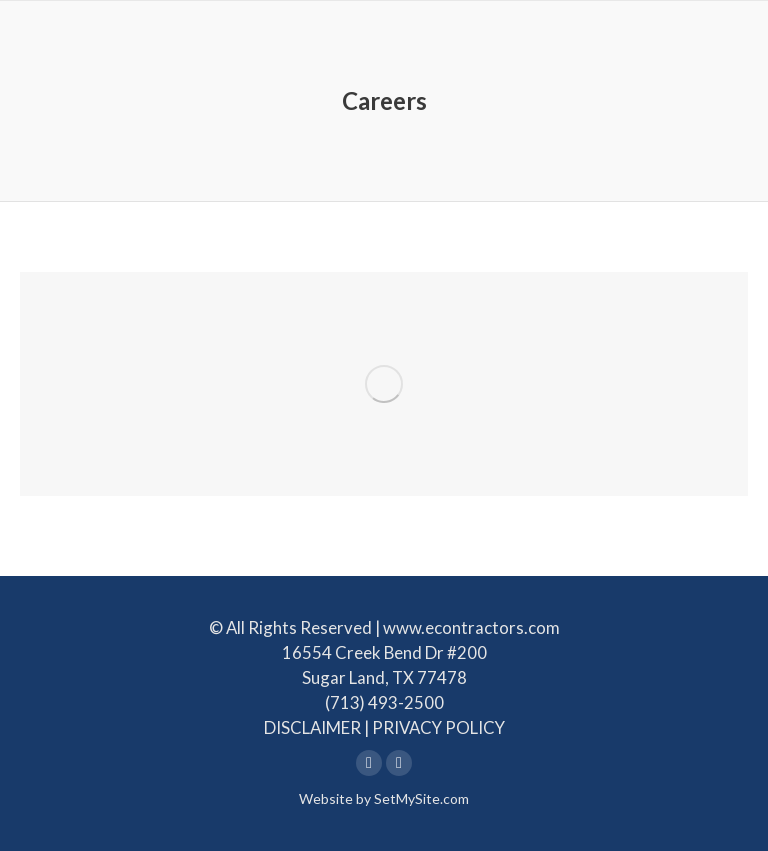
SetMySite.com (421, 798)
